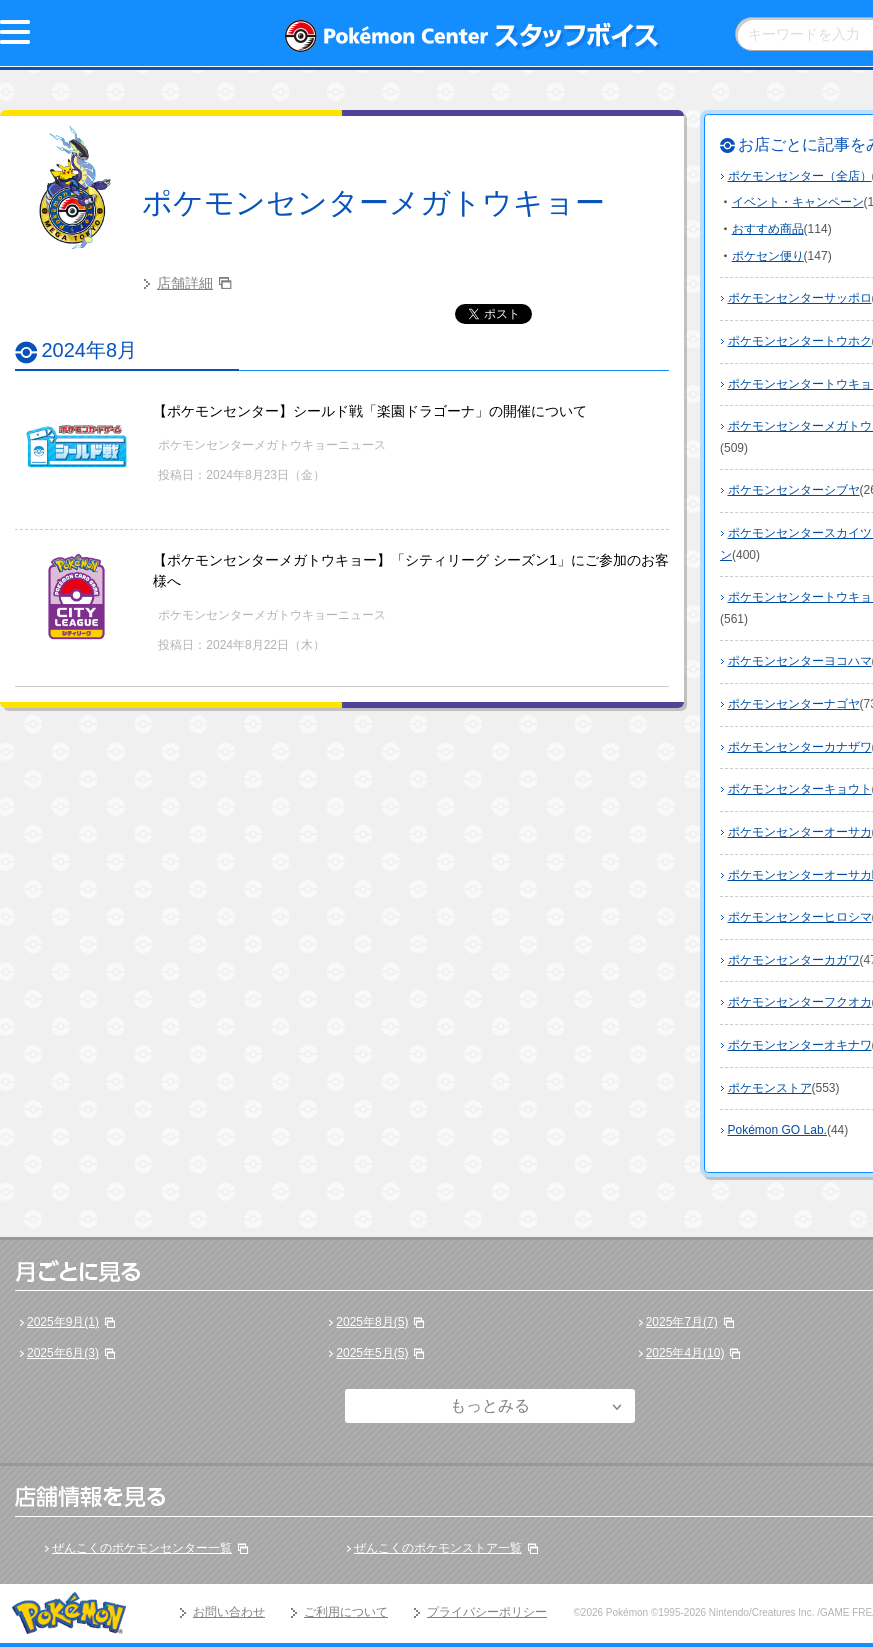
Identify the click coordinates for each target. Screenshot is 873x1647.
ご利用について (346, 1612)
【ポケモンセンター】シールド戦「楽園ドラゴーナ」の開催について (370, 411)
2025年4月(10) (685, 1353)
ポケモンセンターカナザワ (800, 747)
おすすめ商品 (768, 229)
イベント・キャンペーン (798, 202)
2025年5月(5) (372, 1353)
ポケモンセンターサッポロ (800, 298)
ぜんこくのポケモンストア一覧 (438, 1548)
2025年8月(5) (372, 1322)
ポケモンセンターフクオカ (800, 1002)
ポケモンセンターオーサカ (800, 832)
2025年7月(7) (682, 1322)
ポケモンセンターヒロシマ (800, 917)
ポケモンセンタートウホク (800, 341)
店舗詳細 (185, 283)
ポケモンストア (770, 1088)
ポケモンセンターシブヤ (794, 490)
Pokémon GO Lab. (777, 1130)
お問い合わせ (229, 1612)
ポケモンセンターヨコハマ (800, 661)
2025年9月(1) (63, 1322)
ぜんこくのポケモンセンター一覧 (142, 1548)
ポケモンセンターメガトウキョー (373, 202)
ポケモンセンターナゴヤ (794, 704)
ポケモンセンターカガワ (794, 960)
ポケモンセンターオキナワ (800, 1045)
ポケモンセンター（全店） (800, 176)
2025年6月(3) (63, 1353)
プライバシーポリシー (487, 1612)
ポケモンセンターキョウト (800, 789)
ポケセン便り (768, 256)
